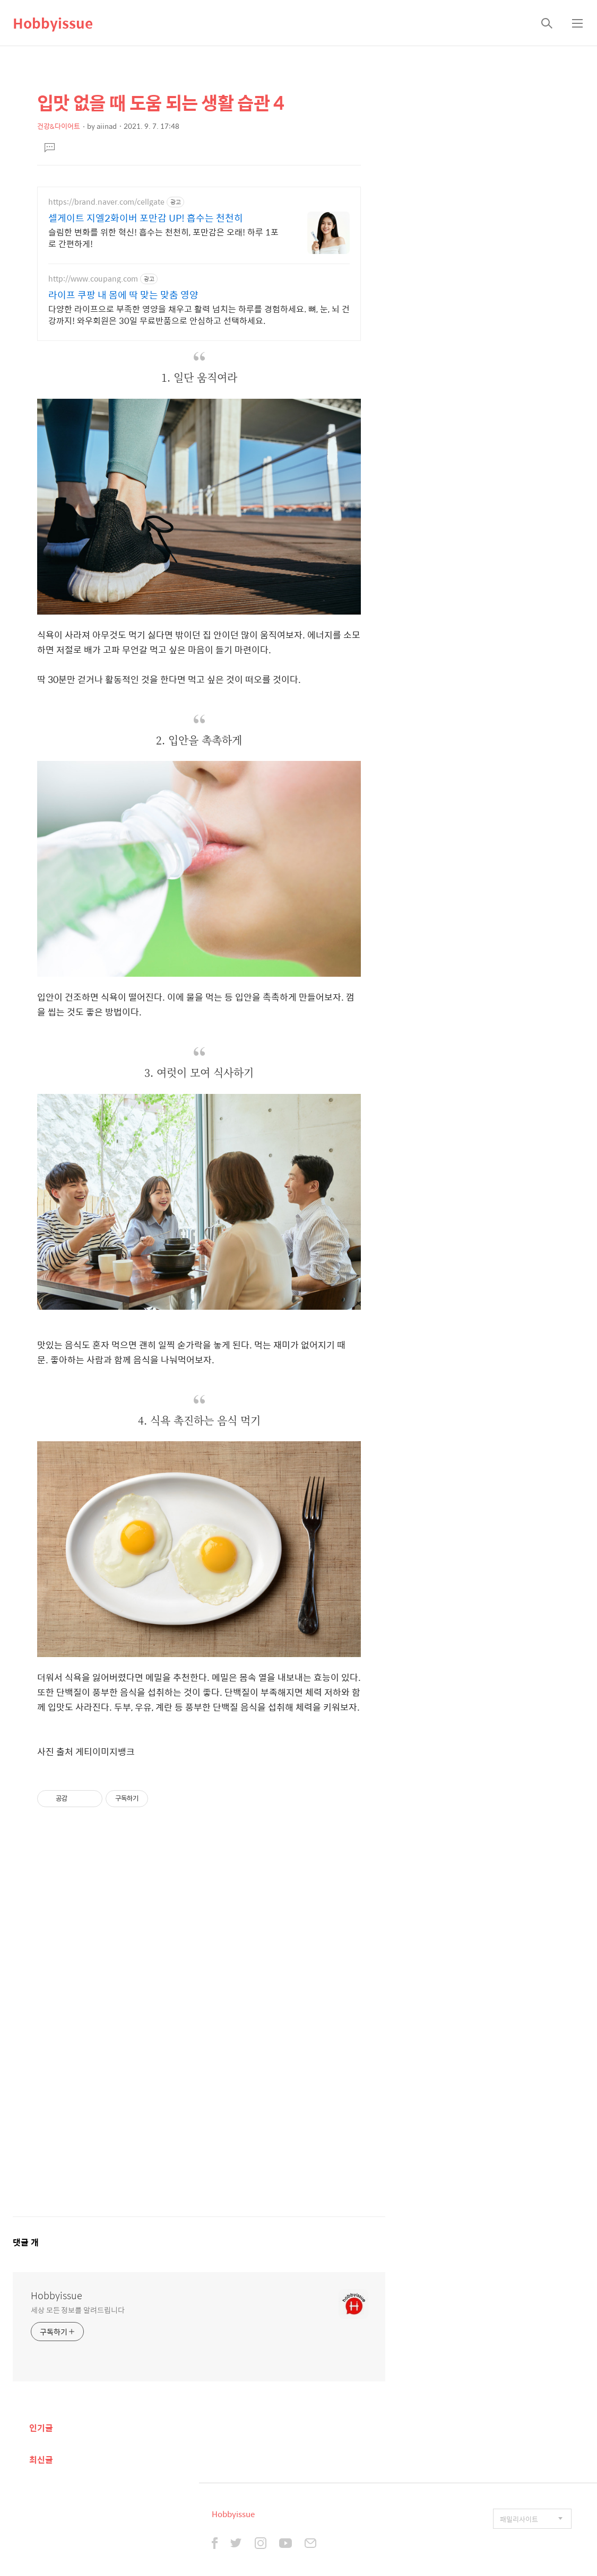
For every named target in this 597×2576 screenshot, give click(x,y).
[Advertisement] (199, 2022)
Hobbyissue (53, 22)
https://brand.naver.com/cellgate (106, 201)
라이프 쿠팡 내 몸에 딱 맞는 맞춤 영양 (123, 294)
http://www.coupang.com (93, 278)
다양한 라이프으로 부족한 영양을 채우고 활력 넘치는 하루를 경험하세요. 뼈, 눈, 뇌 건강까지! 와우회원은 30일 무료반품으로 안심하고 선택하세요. (199, 314)
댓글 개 (26, 2242)
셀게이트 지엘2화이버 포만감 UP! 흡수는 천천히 (145, 218)
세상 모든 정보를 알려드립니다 (77, 2309)
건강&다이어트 (58, 126)
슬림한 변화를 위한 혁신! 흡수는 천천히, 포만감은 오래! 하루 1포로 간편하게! (163, 237)
